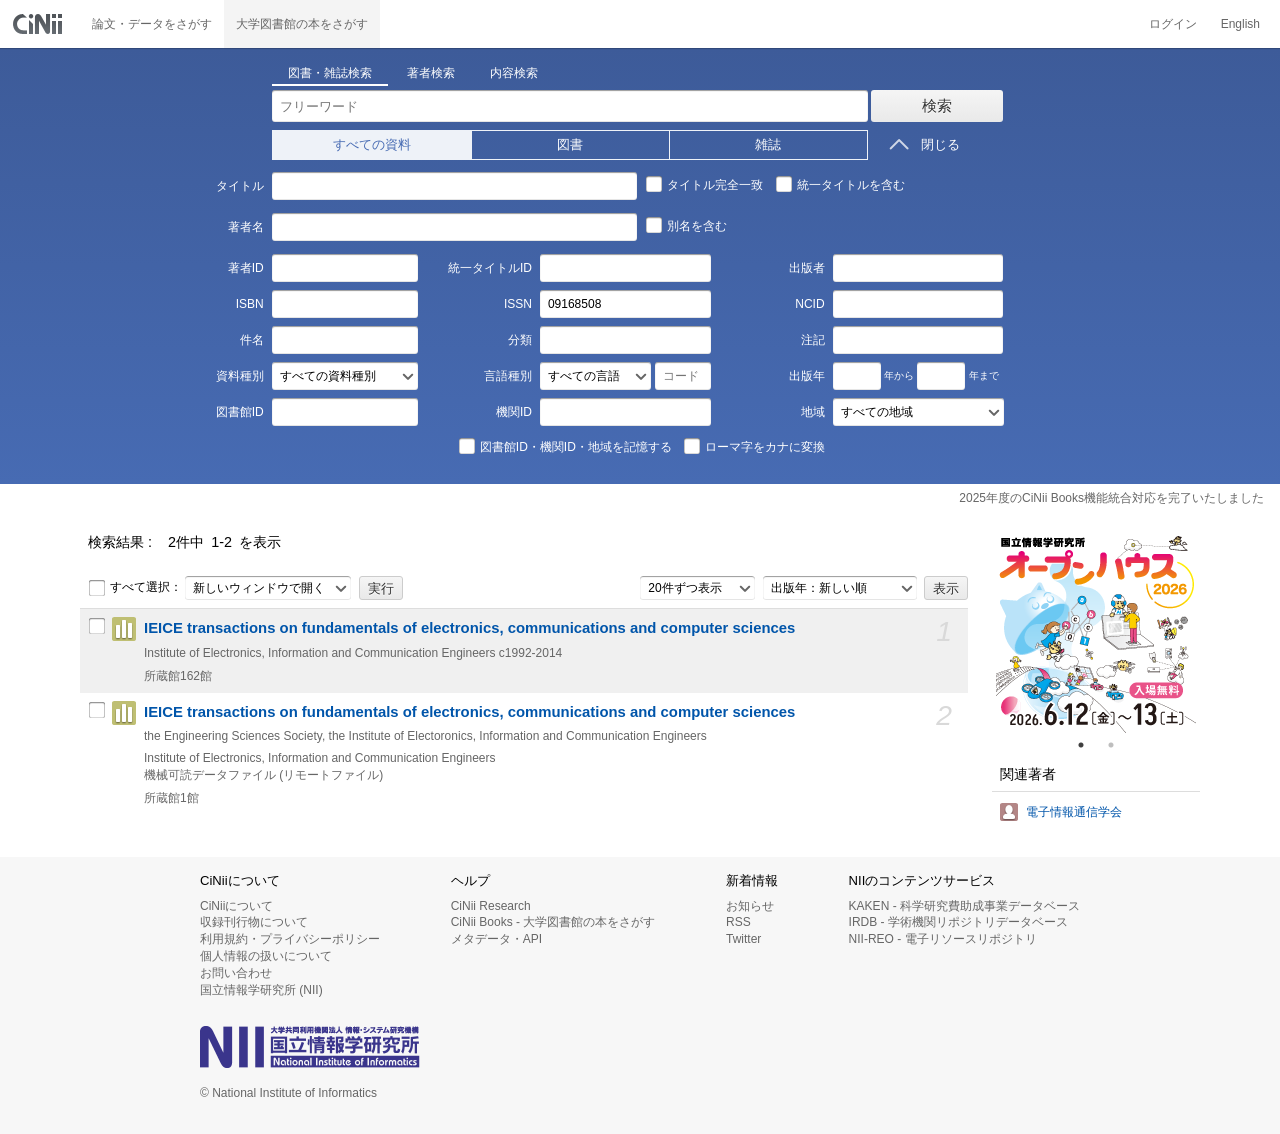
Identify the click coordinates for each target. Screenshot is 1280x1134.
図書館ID (240, 412)
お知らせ (750, 906)
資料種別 (240, 376)
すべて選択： (135, 588)
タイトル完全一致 (704, 184)
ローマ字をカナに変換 (754, 446)
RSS (738, 922)
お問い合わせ (236, 973)
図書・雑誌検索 (330, 73)
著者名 (246, 227)
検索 (937, 105)
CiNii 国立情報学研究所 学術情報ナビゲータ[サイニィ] (40, 24)
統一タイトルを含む (840, 184)
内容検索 (514, 73)
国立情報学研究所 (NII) (261, 990)
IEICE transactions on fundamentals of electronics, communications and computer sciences (469, 628)
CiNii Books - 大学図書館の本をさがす (553, 922)
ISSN (518, 304)
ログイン (1173, 24)
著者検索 (431, 73)
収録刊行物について (254, 922)
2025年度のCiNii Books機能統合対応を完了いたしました (1111, 498)
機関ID (514, 412)
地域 (813, 412)
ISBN (250, 304)
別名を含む (686, 225)
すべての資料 (372, 144)
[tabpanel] (1096, 633)
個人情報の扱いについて (266, 956)
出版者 (807, 268)
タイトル (240, 186)
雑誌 (768, 144)
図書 (570, 144)
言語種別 (508, 376)
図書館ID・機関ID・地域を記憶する (565, 446)
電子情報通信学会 (1074, 812)
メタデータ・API (496, 939)
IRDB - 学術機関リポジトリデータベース (958, 922)
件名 (252, 340)
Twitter (743, 939)
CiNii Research (491, 906)
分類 (520, 340)
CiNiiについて (236, 906)
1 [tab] (1089, 745)
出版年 (807, 376)
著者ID (246, 268)
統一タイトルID (490, 268)
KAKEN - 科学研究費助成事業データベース (964, 906)
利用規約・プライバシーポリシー (290, 939)
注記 (813, 340)
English (1240, 24)
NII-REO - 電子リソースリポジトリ (943, 939)
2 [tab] (1119, 745)
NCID (809, 304)
